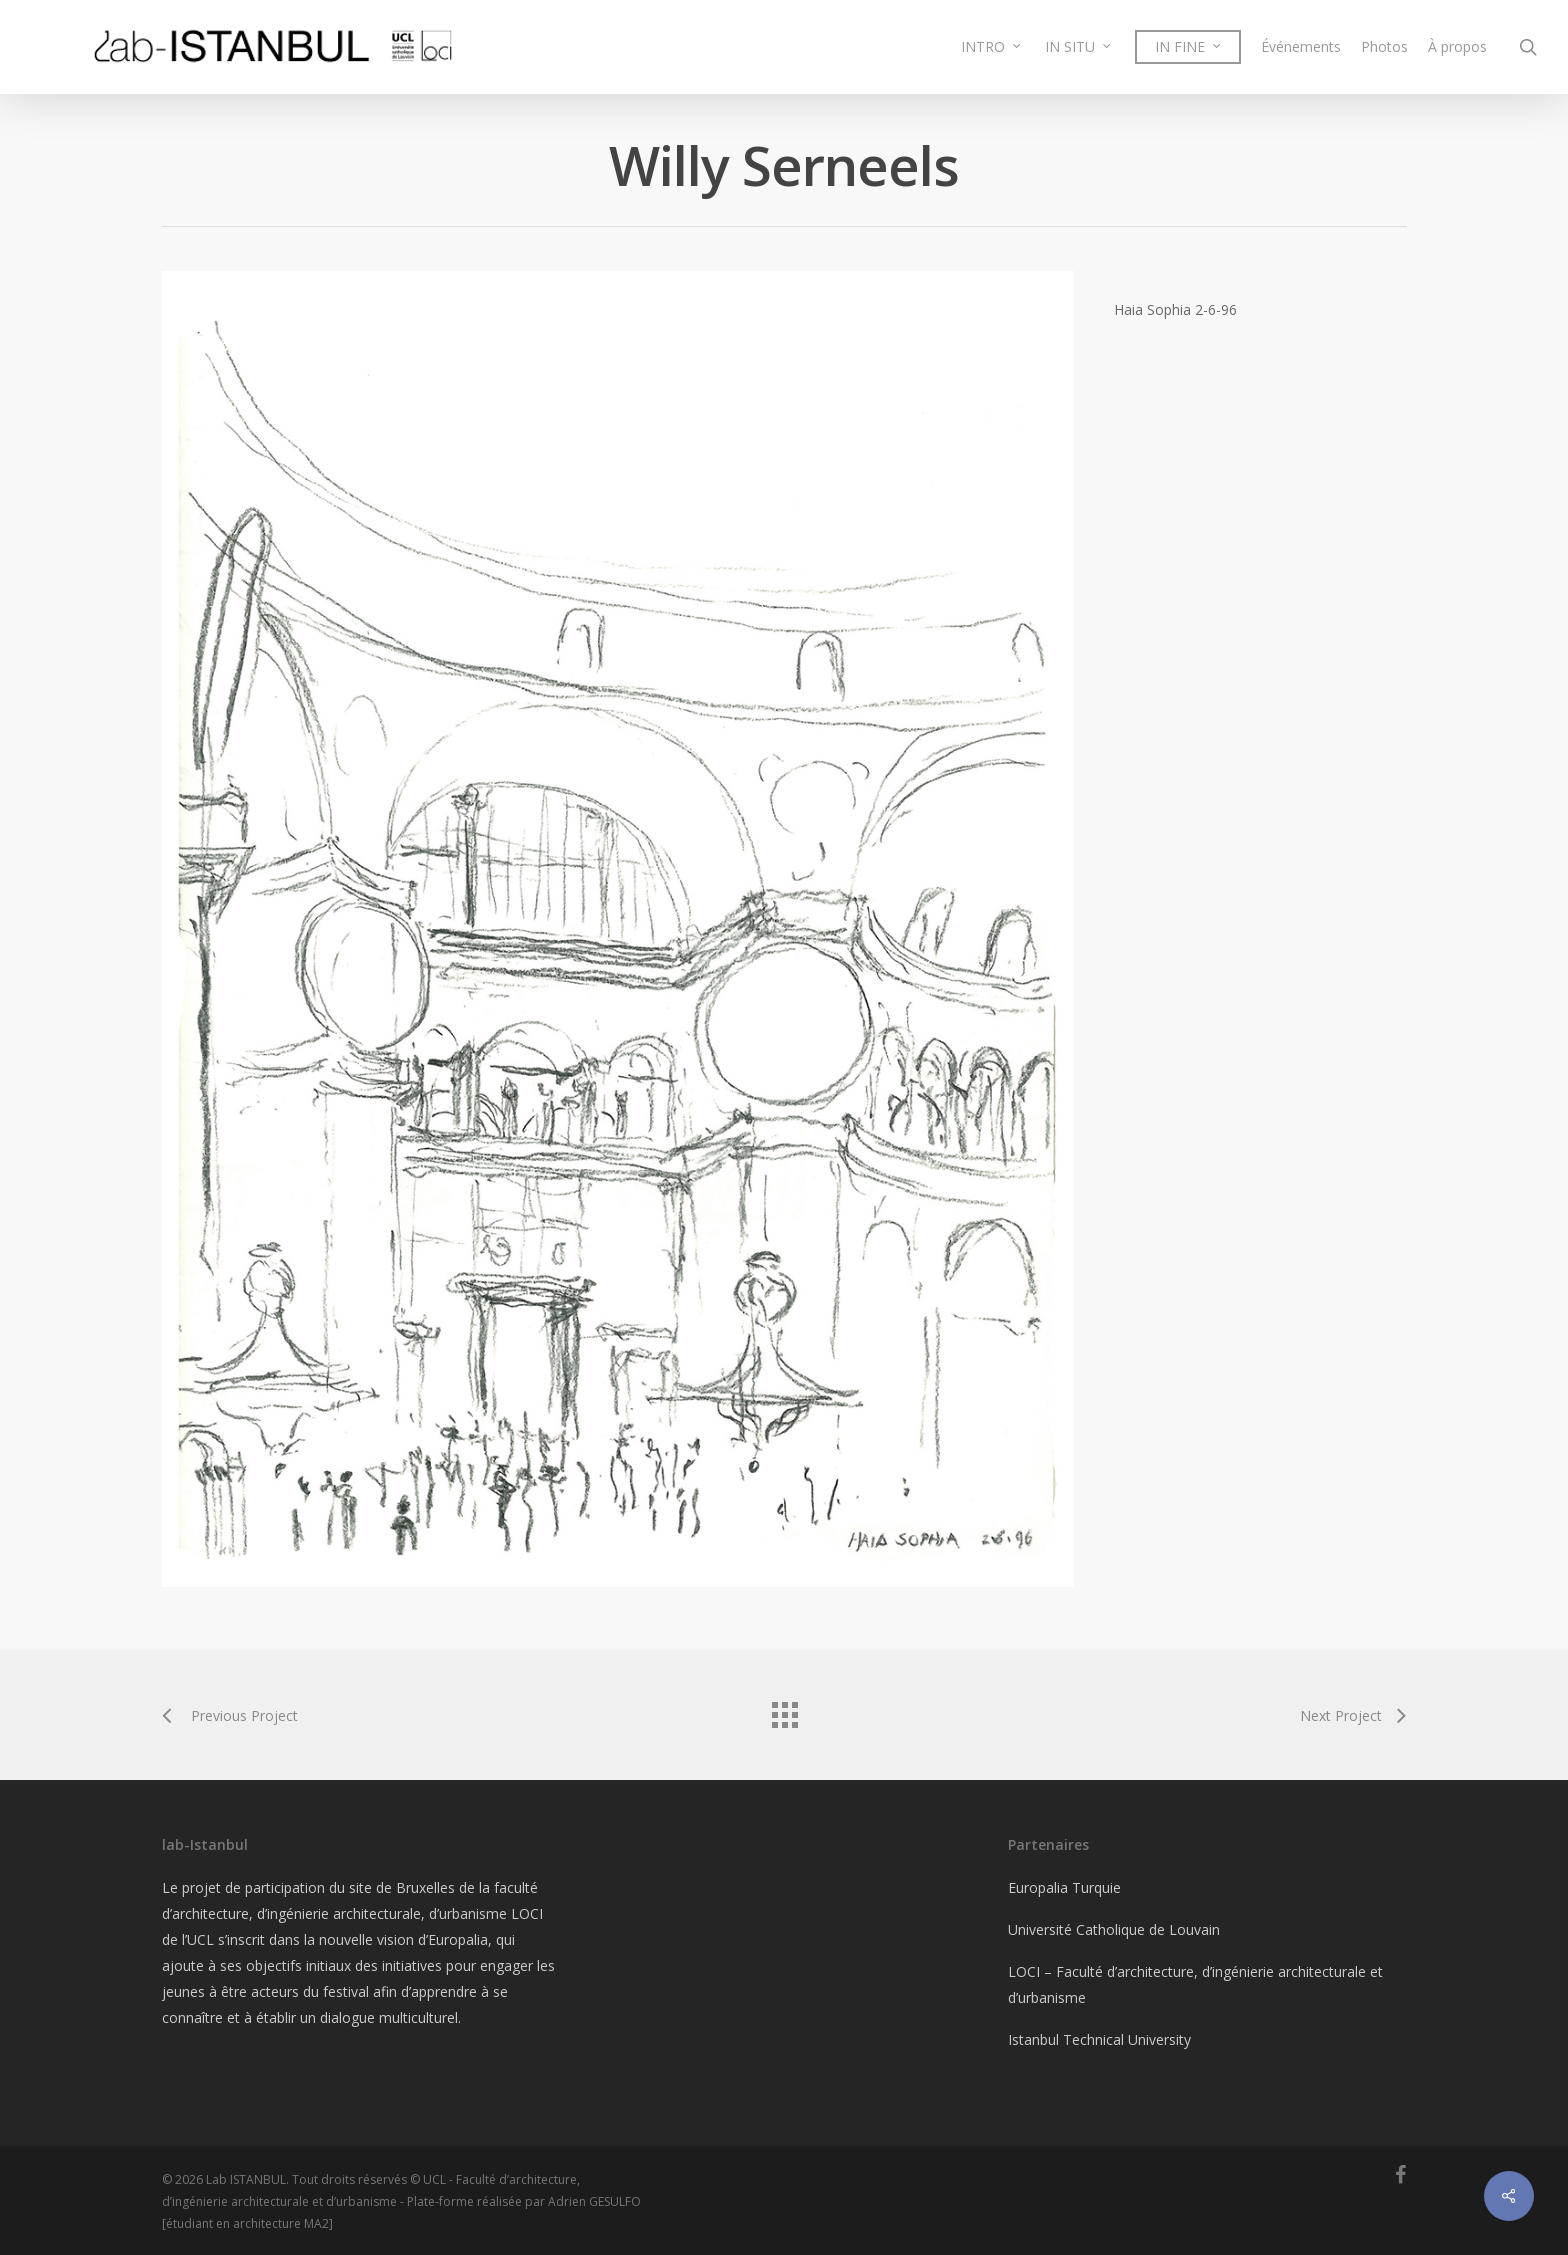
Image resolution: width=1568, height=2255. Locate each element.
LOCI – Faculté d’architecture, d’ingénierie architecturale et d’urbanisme (1195, 1984)
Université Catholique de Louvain (1114, 1929)
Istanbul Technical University (1099, 2039)
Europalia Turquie (1064, 1887)
